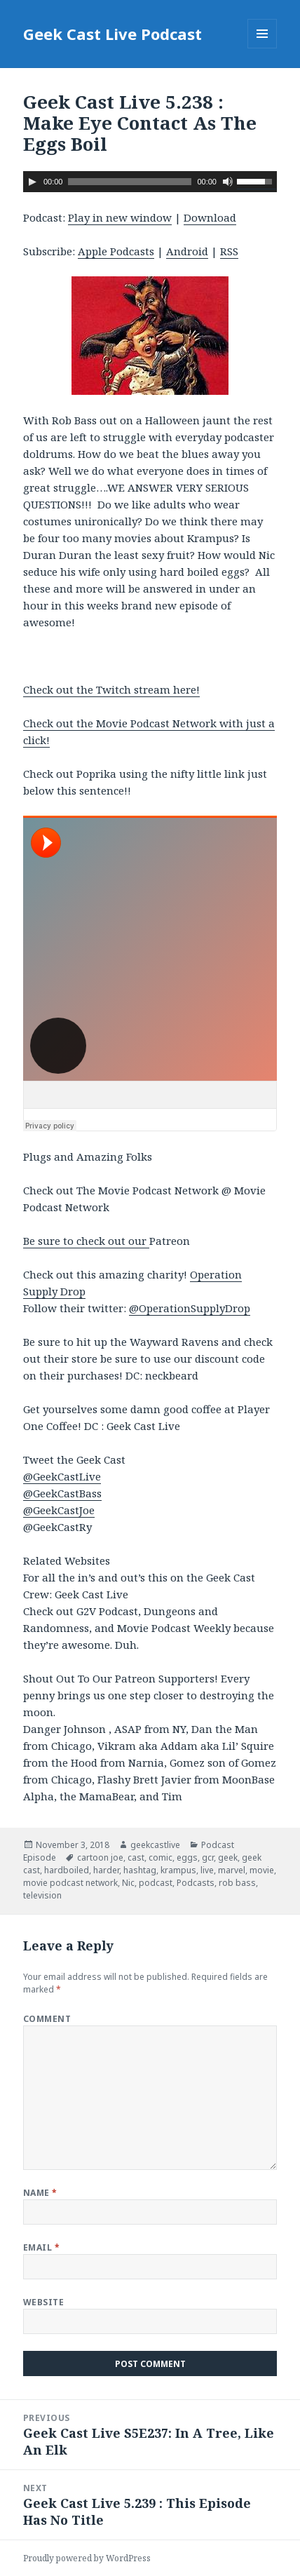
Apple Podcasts (116, 251)
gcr (208, 1857)
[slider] (129, 181)
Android (187, 251)
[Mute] (227, 181)
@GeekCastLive (62, 1476)
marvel (231, 1870)
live (207, 1870)
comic (160, 1857)
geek (228, 1857)
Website (43, 2302)
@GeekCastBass (62, 1493)
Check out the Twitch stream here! (111, 689)
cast (136, 1857)
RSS (229, 251)
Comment (47, 2019)
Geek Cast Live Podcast (112, 33)
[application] (150, 181)
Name (40, 2193)
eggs (187, 1857)
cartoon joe (100, 1857)
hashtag (139, 1870)
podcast (155, 1883)
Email (41, 2247)
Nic (128, 1883)
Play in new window (120, 217)
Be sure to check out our (86, 1241)
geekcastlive (155, 1845)
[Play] (32, 181)
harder (106, 1870)
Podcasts (195, 1883)
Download (210, 217)
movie (262, 1870)
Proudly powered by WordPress (87, 2558)
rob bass (237, 1883)
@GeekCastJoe (59, 1510)
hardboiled (66, 1870)
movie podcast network (70, 1883)
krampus (178, 1870)
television (42, 1895)
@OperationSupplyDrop (189, 1308)
